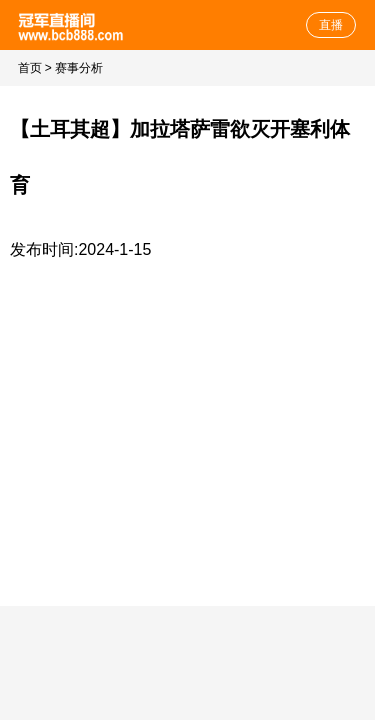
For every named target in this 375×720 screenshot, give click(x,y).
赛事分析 (79, 68)
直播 (331, 25)
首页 (30, 68)
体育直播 (72, 25)
